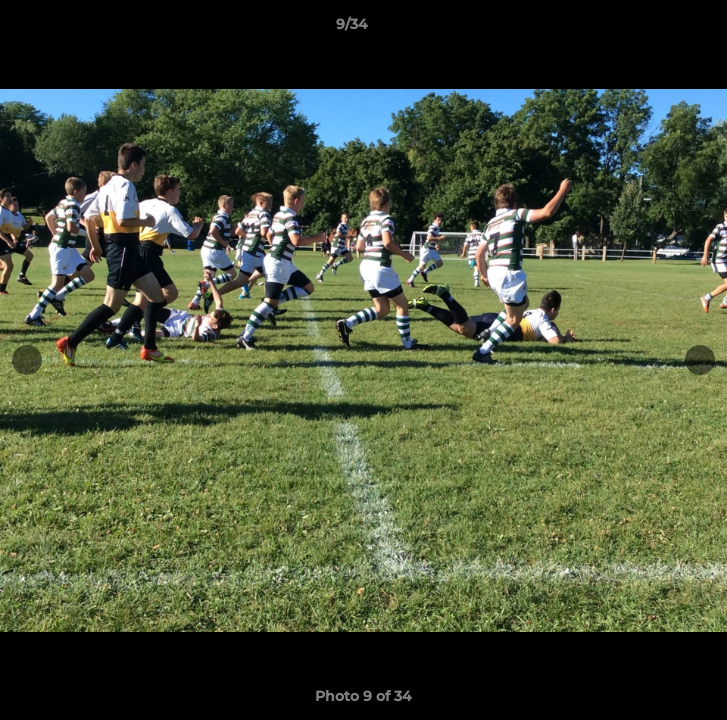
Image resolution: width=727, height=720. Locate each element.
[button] (655, 29)
